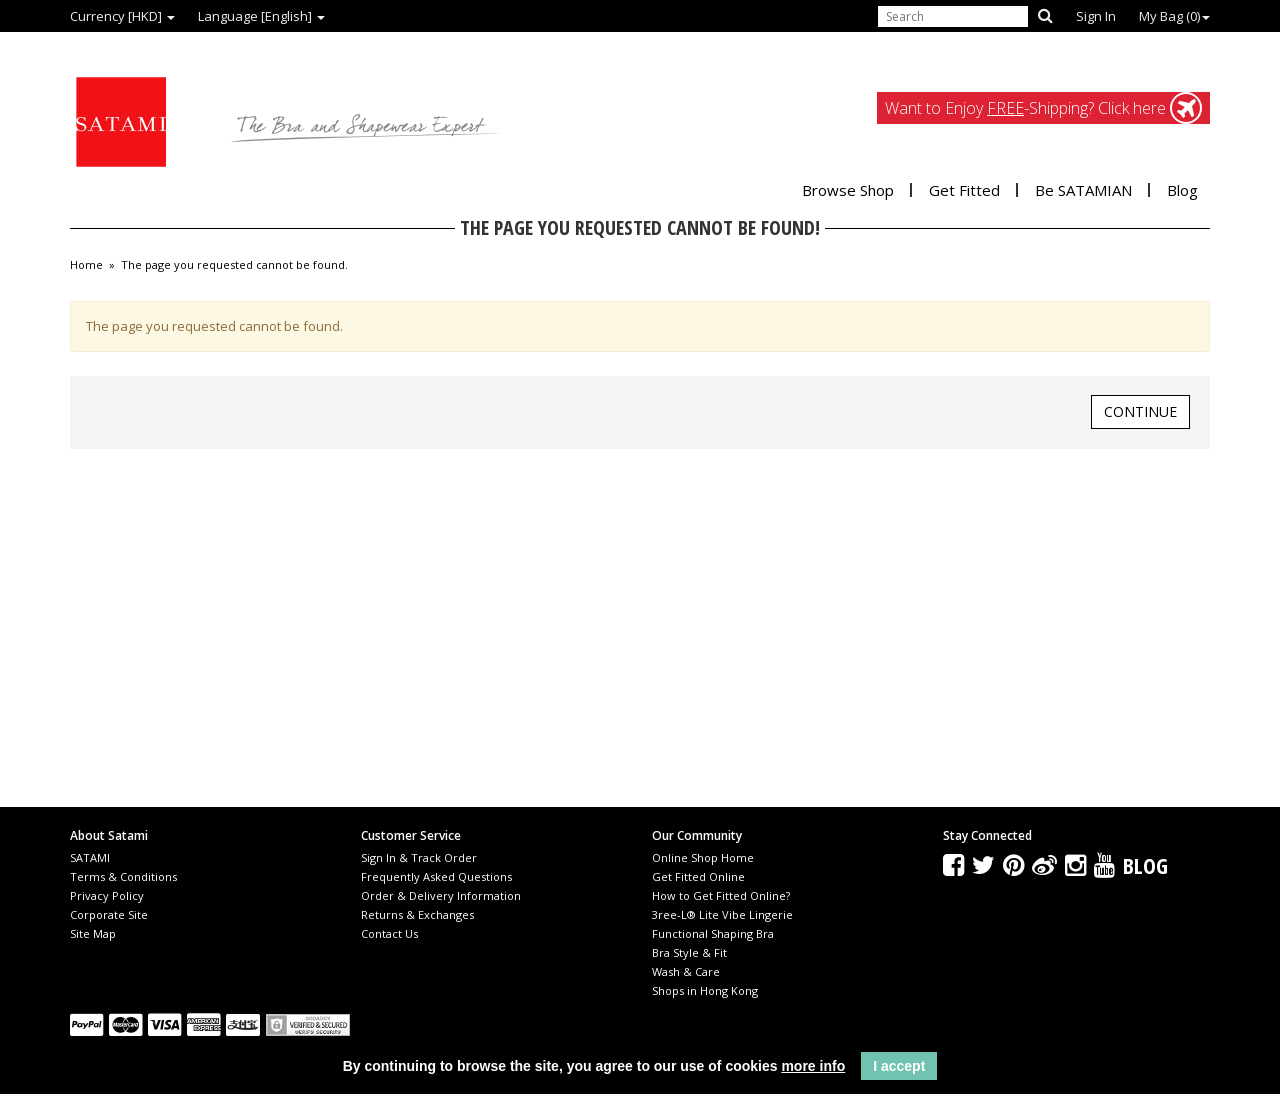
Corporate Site (109, 914)
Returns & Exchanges (417, 914)
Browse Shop (848, 190)
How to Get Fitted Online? (721, 895)
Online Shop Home (703, 857)
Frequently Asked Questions (436, 876)
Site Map (93, 933)
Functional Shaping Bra (713, 933)
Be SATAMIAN (1083, 190)
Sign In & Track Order (419, 857)
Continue (1140, 411)
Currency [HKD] (122, 16)
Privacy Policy (107, 895)
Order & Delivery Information (441, 895)
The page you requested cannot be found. (234, 265)
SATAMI (90, 857)
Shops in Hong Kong (705, 990)
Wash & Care (686, 971)
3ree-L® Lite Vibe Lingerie (722, 914)
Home (86, 265)
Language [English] (261, 16)
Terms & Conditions (123, 876)
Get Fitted (964, 190)
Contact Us (389, 933)
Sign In (1096, 16)
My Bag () (1174, 16)
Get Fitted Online (698, 876)
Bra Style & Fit (689, 952)
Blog (1182, 190)
